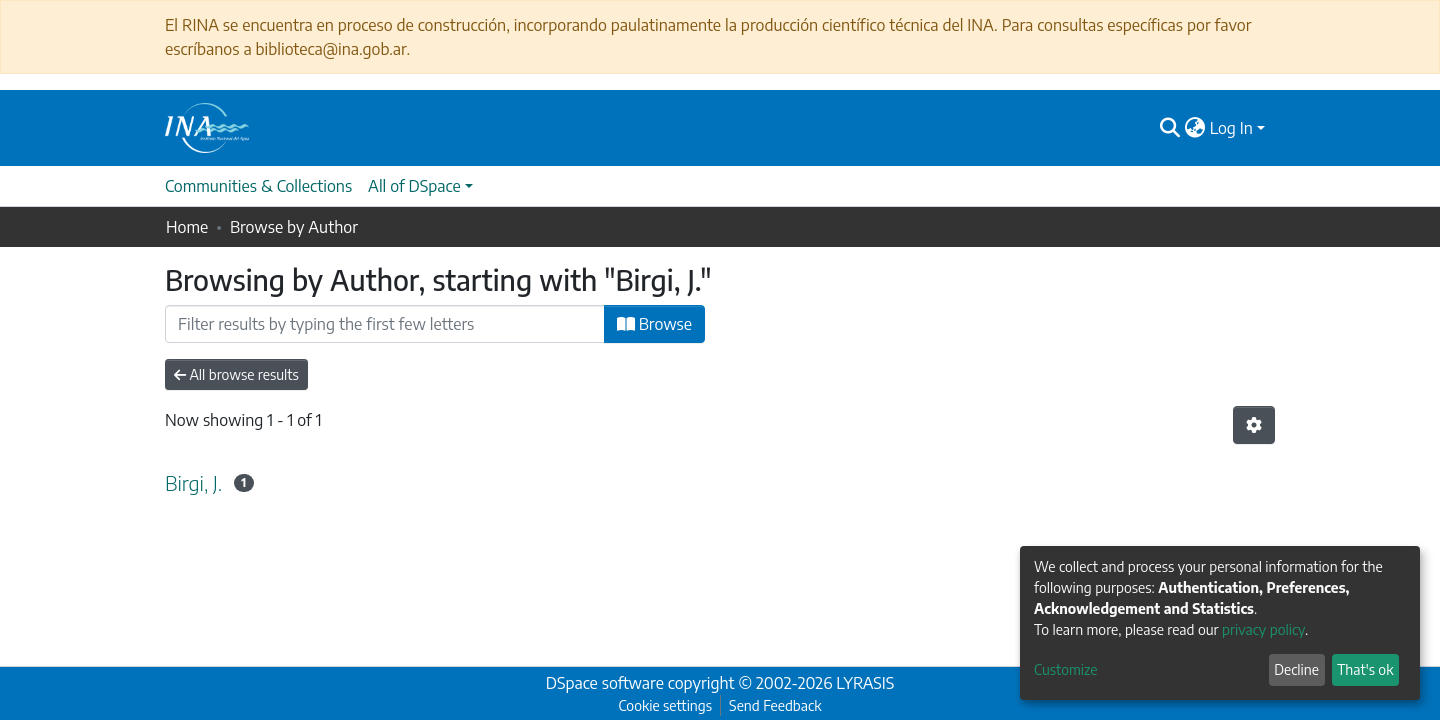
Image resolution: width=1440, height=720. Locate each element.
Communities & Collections (258, 186)
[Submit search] (1170, 128)
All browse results (236, 374)
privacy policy (1263, 629)
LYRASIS (865, 683)
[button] (1195, 128)
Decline (1296, 669)
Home (187, 227)
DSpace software (605, 683)
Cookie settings (665, 705)
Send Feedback (775, 705)
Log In (1231, 128)
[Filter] (385, 324)
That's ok (1365, 669)
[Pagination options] (1254, 425)
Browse (654, 324)
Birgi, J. (193, 482)
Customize (1066, 669)
